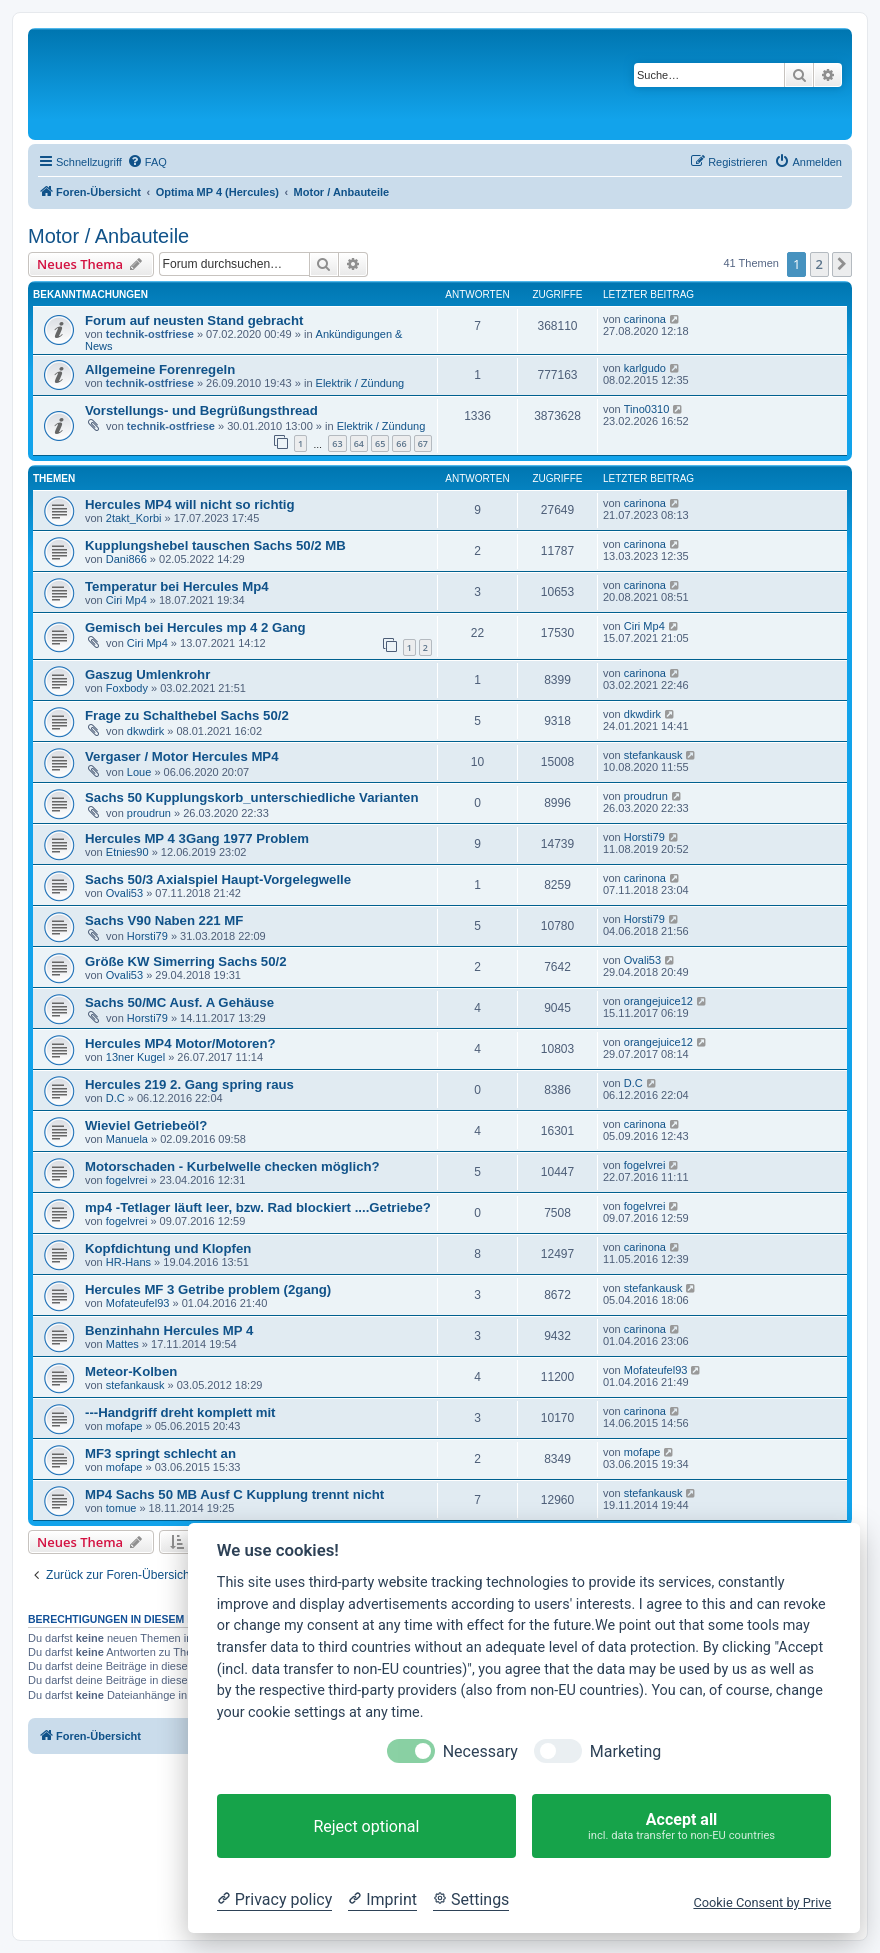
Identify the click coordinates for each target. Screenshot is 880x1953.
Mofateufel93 (138, 1303)
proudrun (149, 813)
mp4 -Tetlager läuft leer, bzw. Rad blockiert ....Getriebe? (258, 1207)
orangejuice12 (658, 1001)
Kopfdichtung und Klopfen (168, 1248)
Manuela (127, 1139)
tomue (121, 1508)
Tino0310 (646, 409)
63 (337, 443)
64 (359, 443)
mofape (124, 1426)
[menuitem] (147, 162)
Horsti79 (644, 837)
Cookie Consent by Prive (762, 1902)
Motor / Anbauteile (108, 236)
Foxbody (127, 688)
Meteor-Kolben (131, 1371)
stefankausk (653, 755)
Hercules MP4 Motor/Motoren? (180, 1043)
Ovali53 (124, 893)
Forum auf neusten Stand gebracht (194, 320)
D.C (115, 1098)
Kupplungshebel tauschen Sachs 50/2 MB (215, 545)
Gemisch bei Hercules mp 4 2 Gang (195, 627)
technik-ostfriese (150, 334)
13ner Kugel (135, 1057)
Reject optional (366, 1826)
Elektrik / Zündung (360, 383)
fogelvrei (127, 1180)
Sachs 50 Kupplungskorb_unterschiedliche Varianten (251, 797)
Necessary (480, 1751)
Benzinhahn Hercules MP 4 (169, 1330)
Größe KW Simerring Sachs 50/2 (186, 961)
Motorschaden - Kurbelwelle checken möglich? (232, 1166)
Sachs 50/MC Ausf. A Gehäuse (179, 1002)
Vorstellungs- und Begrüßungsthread (201, 410)
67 (423, 443)
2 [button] (819, 264)
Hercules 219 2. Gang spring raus (189, 1084)
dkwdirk (145, 731)
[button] (842, 264)
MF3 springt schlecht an (160, 1453)
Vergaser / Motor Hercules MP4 (182, 756)
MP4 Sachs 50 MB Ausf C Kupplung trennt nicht (234, 1494)
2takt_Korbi (134, 518)
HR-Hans (128, 1262)
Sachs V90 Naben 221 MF (164, 920)
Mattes (122, 1344)
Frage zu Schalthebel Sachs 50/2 (187, 715)
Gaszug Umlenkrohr (147, 674)
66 (401, 443)
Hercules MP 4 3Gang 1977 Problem (197, 838)
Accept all (681, 1826)
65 (380, 443)
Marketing (625, 1751)
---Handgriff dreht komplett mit (180, 1412)
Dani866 (126, 559)
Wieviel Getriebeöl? (146, 1125)
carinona (645, 319)
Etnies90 (127, 852)
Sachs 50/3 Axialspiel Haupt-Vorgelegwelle (218, 879)
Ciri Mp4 (126, 600)
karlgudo (645, 368)
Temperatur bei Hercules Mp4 (177, 586)
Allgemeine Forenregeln (160, 369)
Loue (139, 772)
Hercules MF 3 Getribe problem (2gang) (208, 1289)
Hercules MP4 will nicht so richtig (190, 504)
